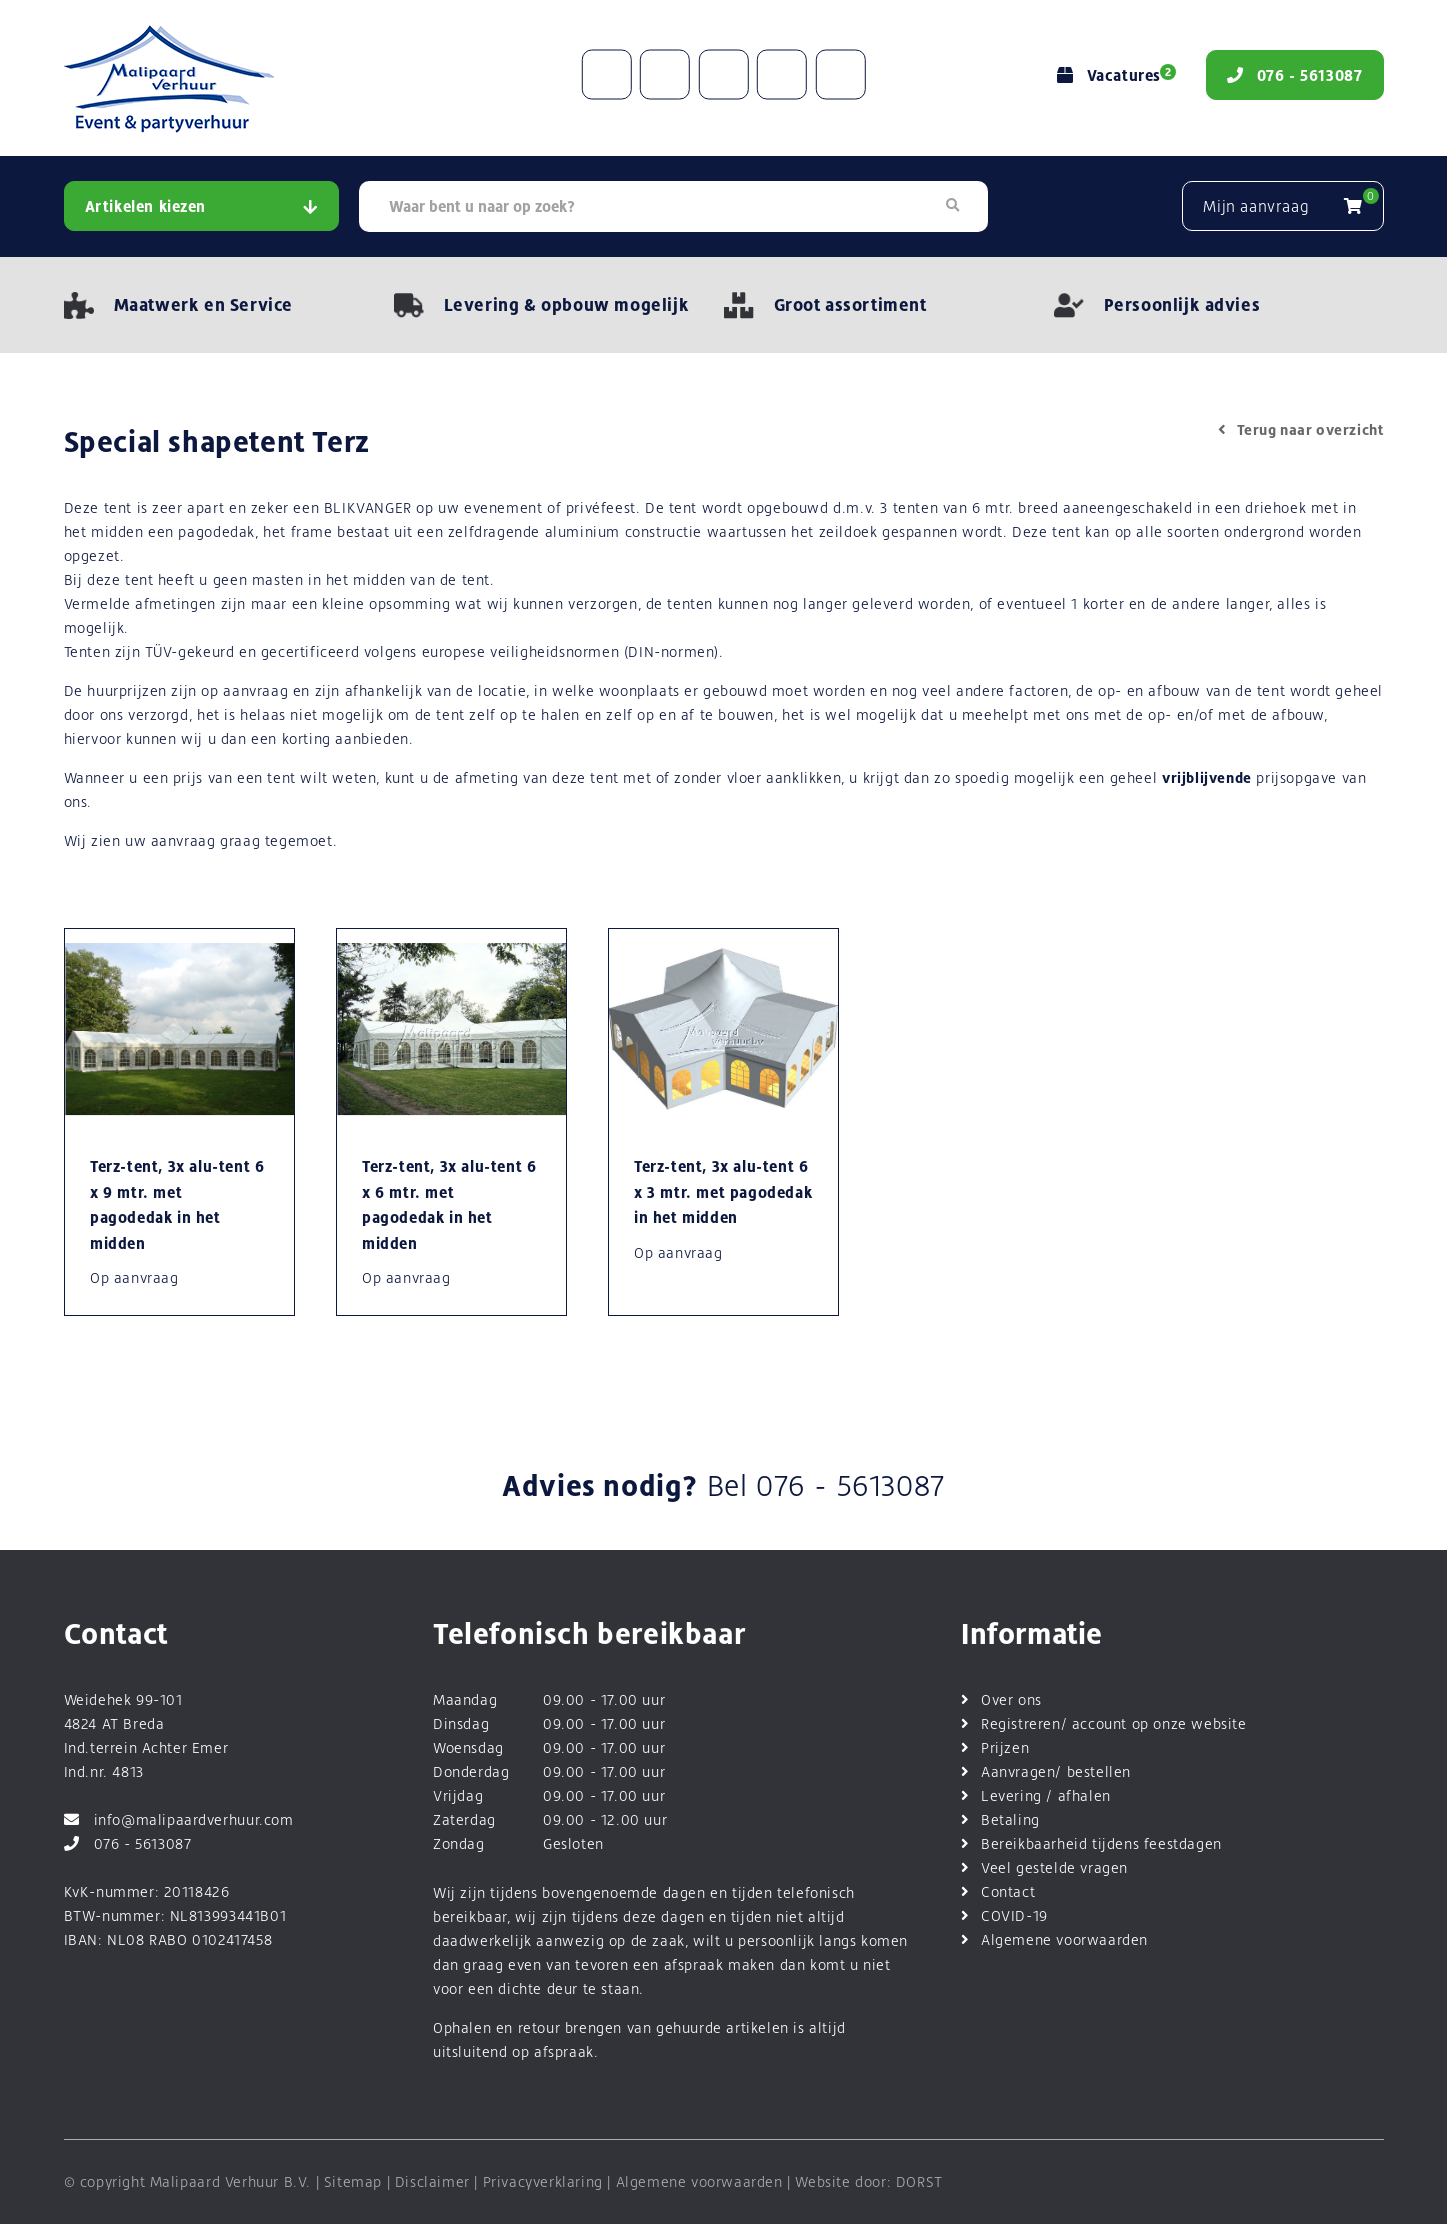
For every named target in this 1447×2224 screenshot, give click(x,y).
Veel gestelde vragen (1054, 1867)
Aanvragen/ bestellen (1056, 1771)
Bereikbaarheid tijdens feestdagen (1101, 1843)
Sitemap (353, 2181)
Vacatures (1114, 75)
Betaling (1010, 1819)
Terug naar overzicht (1301, 429)
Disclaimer (432, 2181)
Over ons (1011, 1699)
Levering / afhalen (1046, 1795)
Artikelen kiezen (201, 206)
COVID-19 (1014, 1915)
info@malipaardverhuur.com (179, 1819)
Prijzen (1005, 1747)
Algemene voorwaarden (1064, 1939)
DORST (919, 2181)
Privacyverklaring (543, 2181)
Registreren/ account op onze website (1114, 1723)
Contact (1008, 1891)
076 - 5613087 (850, 1486)
